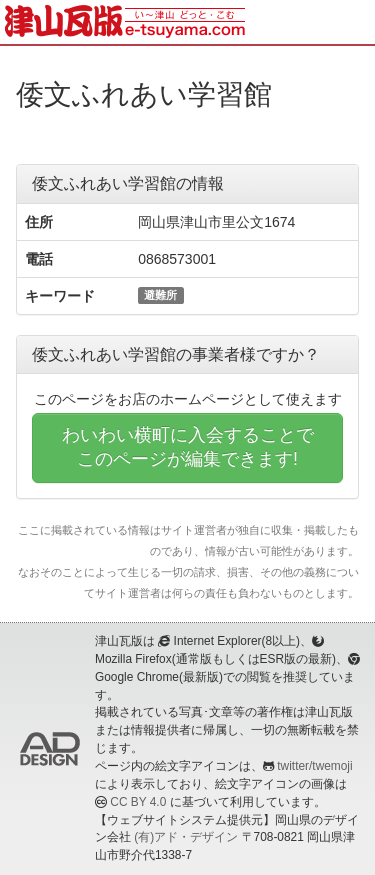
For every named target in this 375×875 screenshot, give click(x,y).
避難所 (160, 295)
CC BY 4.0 (138, 802)
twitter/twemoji (314, 766)
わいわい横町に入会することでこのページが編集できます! (188, 447)
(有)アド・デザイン (186, 837)
